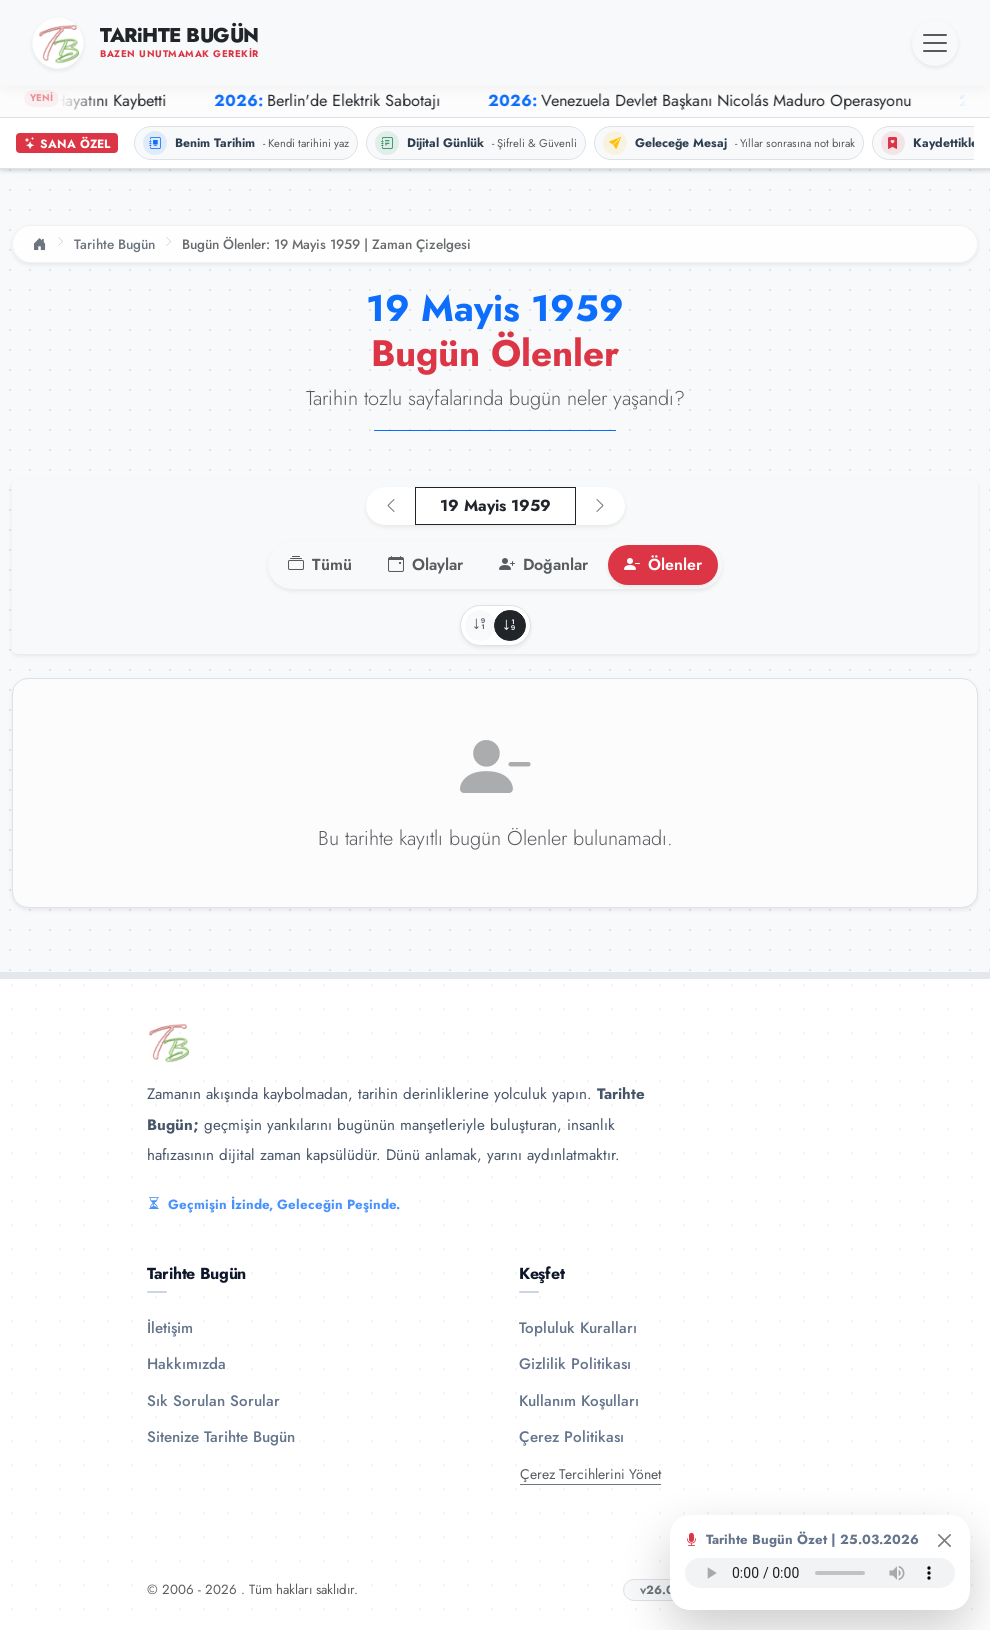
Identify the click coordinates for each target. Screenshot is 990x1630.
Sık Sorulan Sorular (213, 1401)
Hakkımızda (186, 1364)
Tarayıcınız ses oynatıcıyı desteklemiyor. (820, 1573)
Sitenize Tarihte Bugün (221, 1437)
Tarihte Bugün (114, 244)
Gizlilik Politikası (575, 1364)
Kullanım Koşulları (579, 1401)
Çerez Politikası (571, 1437)
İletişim (170, 1328)
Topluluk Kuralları (578, 1328)
